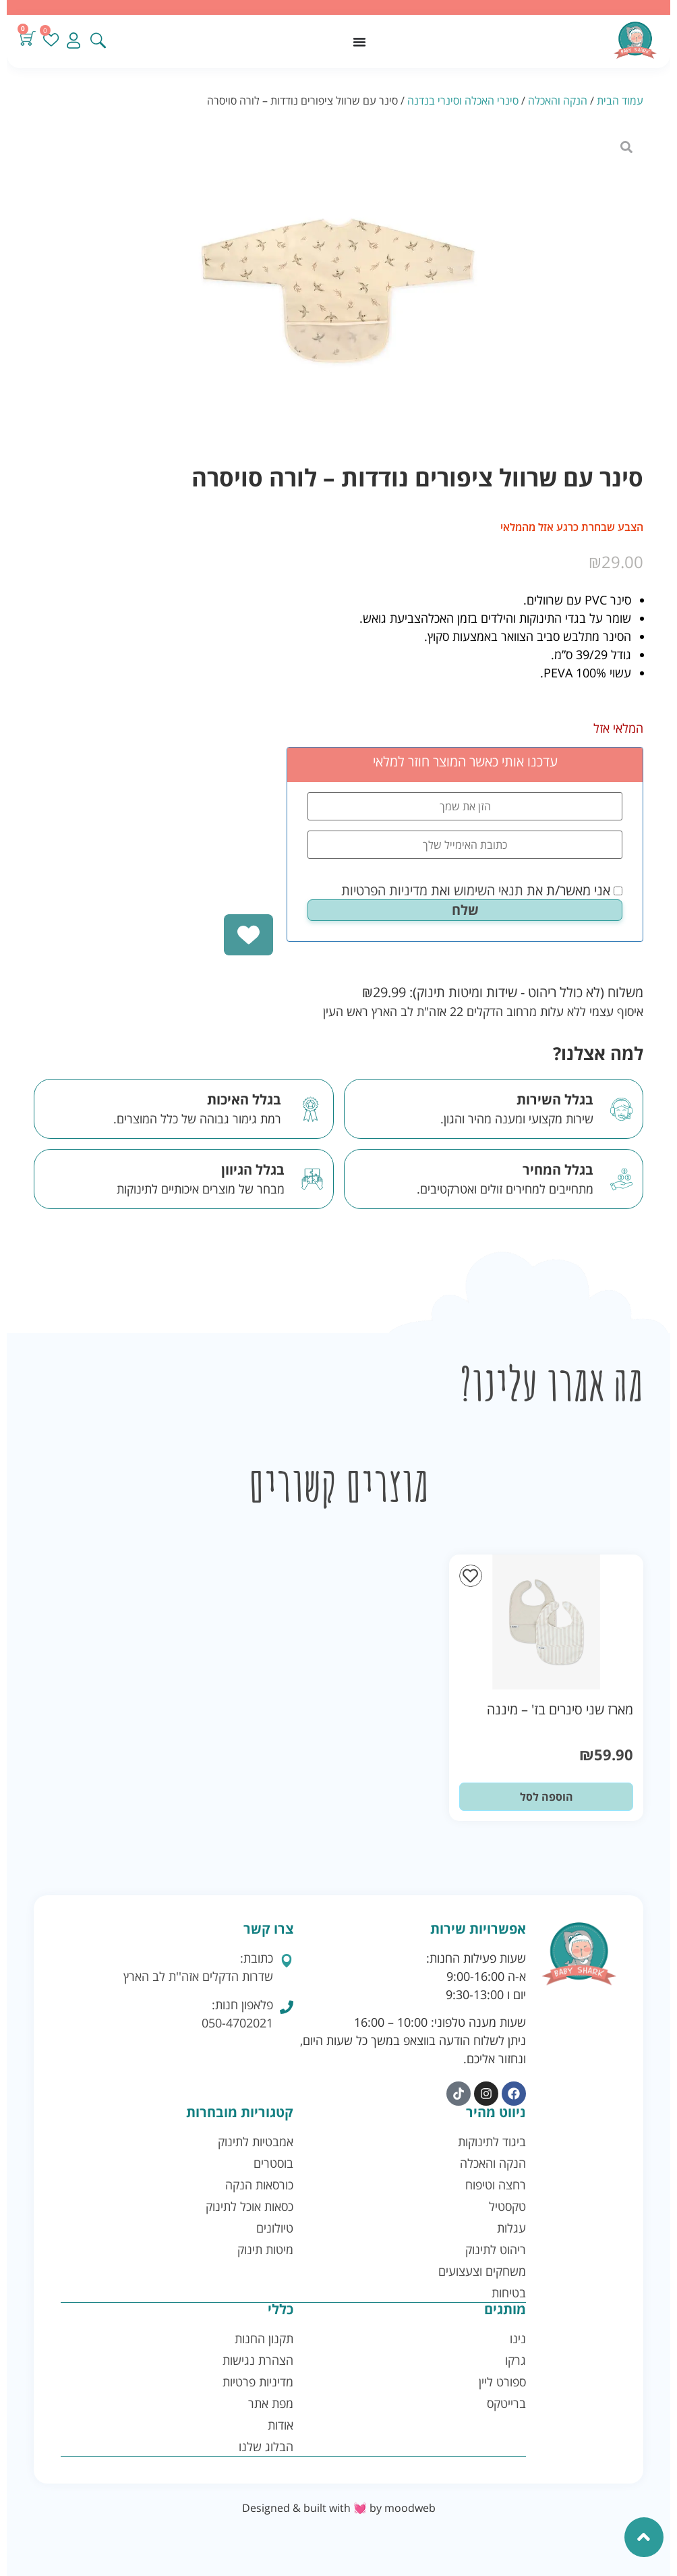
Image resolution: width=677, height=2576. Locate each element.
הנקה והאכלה (557, 100)
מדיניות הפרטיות (384, 890)
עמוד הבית (620, 100)
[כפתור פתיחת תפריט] (359, 42)
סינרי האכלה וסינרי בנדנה (463, 100)
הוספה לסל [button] (546, 1796)
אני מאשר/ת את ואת (481, 890)
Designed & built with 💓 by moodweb (339, 2506)
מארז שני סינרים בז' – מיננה (560, 1709)
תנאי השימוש (488, 890)
